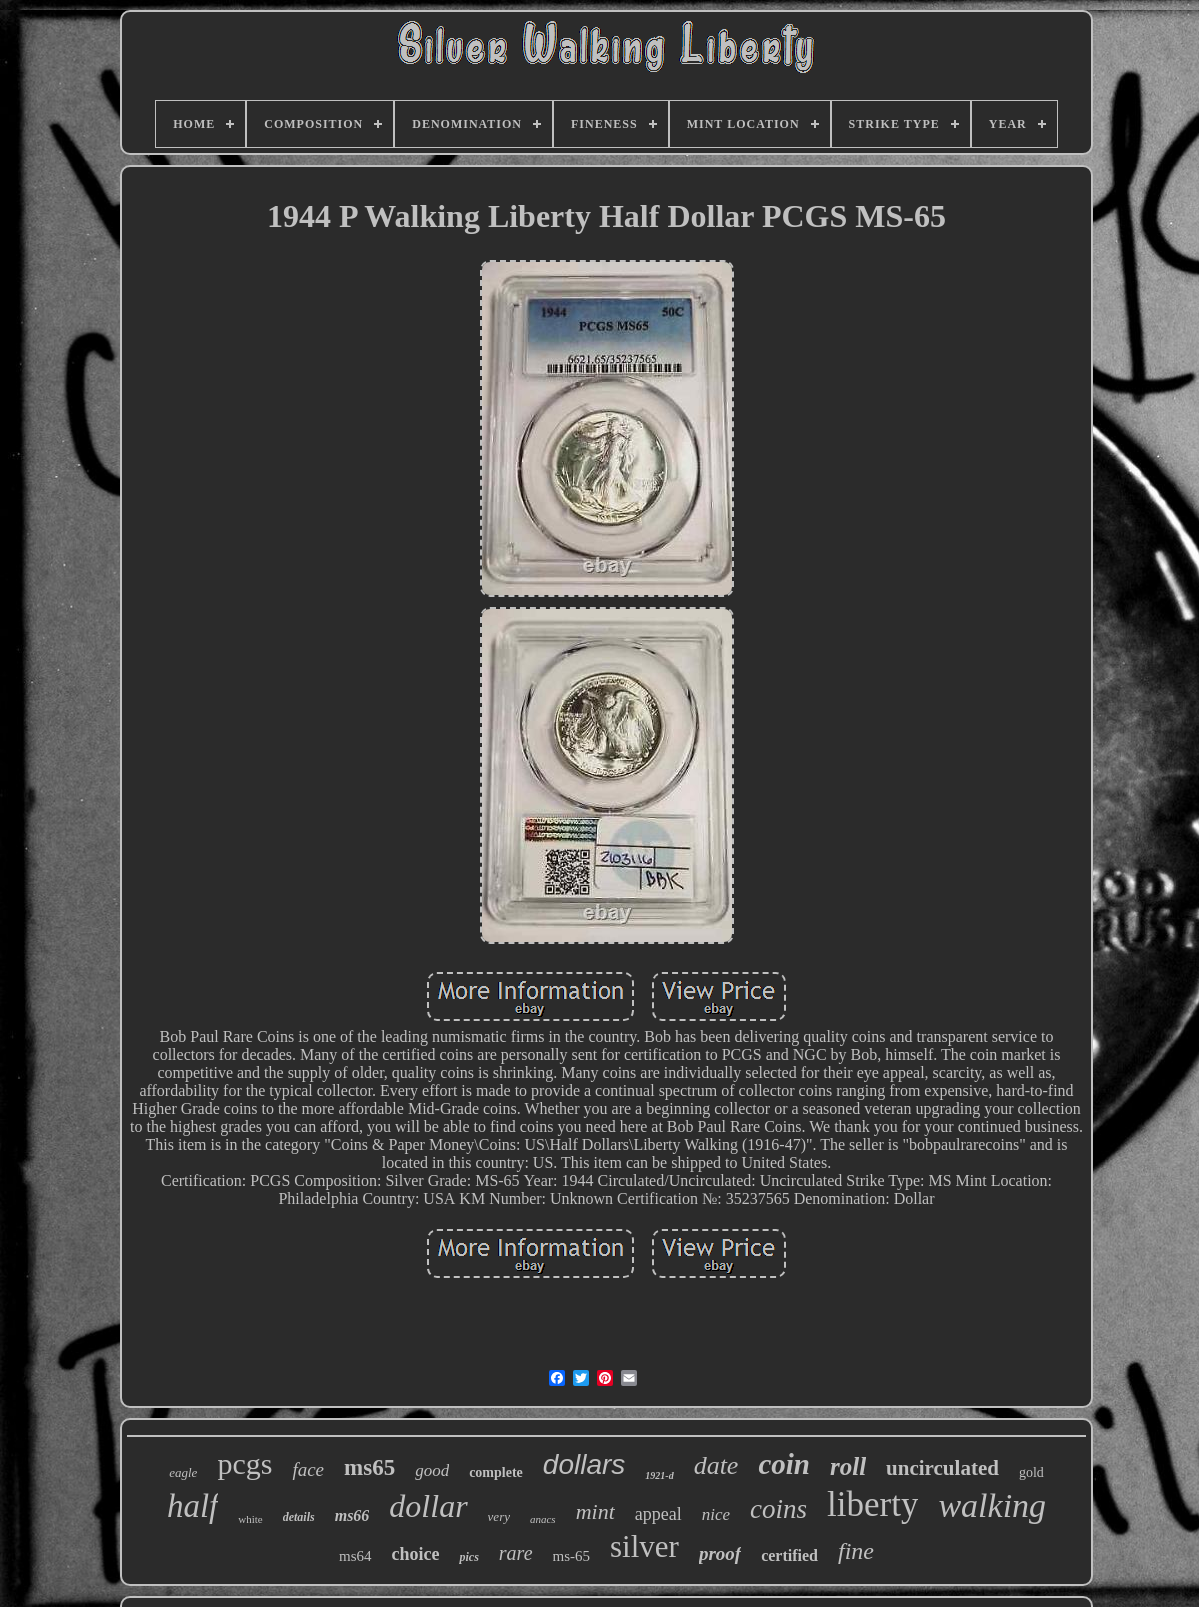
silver (644, 1546)
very (499, 1516)
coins (778, 1509)
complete (496, 1472)
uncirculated (942, 1468)
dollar (428, 1506)
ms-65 (572, 1556)
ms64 (355, 1556)
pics (468, 1557)
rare (516, 1553)
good (432, 1470)
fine (856, 1551)
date (716, 1465)
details (299, 1517)
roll (848, 1466)
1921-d (659, 1475)
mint (595, 1511)
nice (716, 1514)
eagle (183, 1472)
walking (992, 1505)
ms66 (352, 1515)
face (308, 1469)
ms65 (369, 1467)
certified (789, 1555)
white (250, 1519)
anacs (543, 1519)
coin (784, 1464)
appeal (658, 1514)
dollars (584, 1464)
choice (416, 1554)
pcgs (244, 1463)
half (192, 1506)
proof (720, 1553)
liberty (872, 1504)
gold (1031, 1472)
